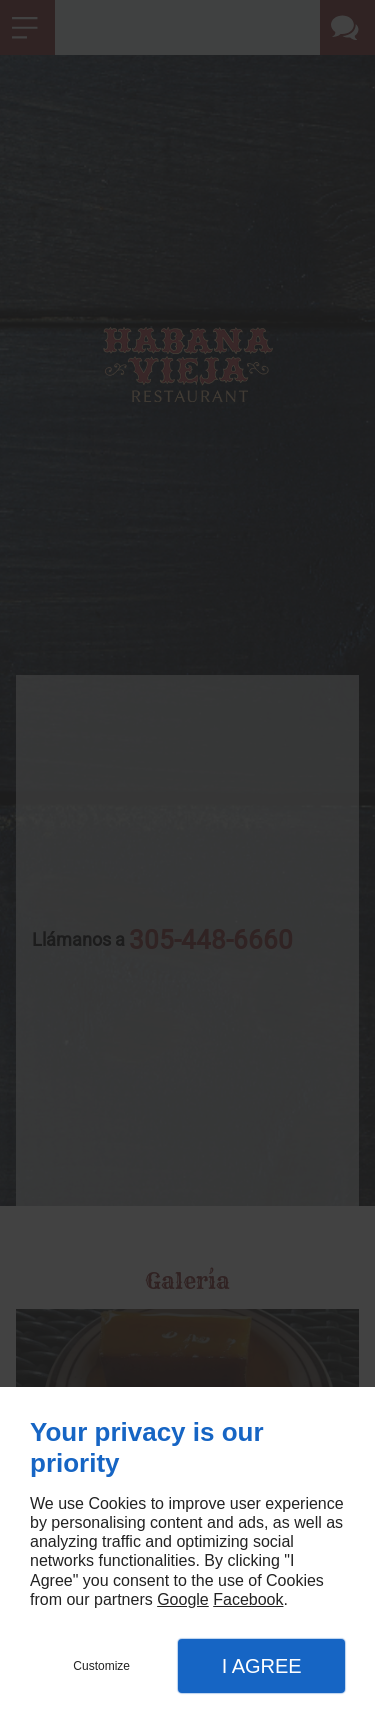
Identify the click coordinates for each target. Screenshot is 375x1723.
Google (183, 1599)
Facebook (248, 1599)
